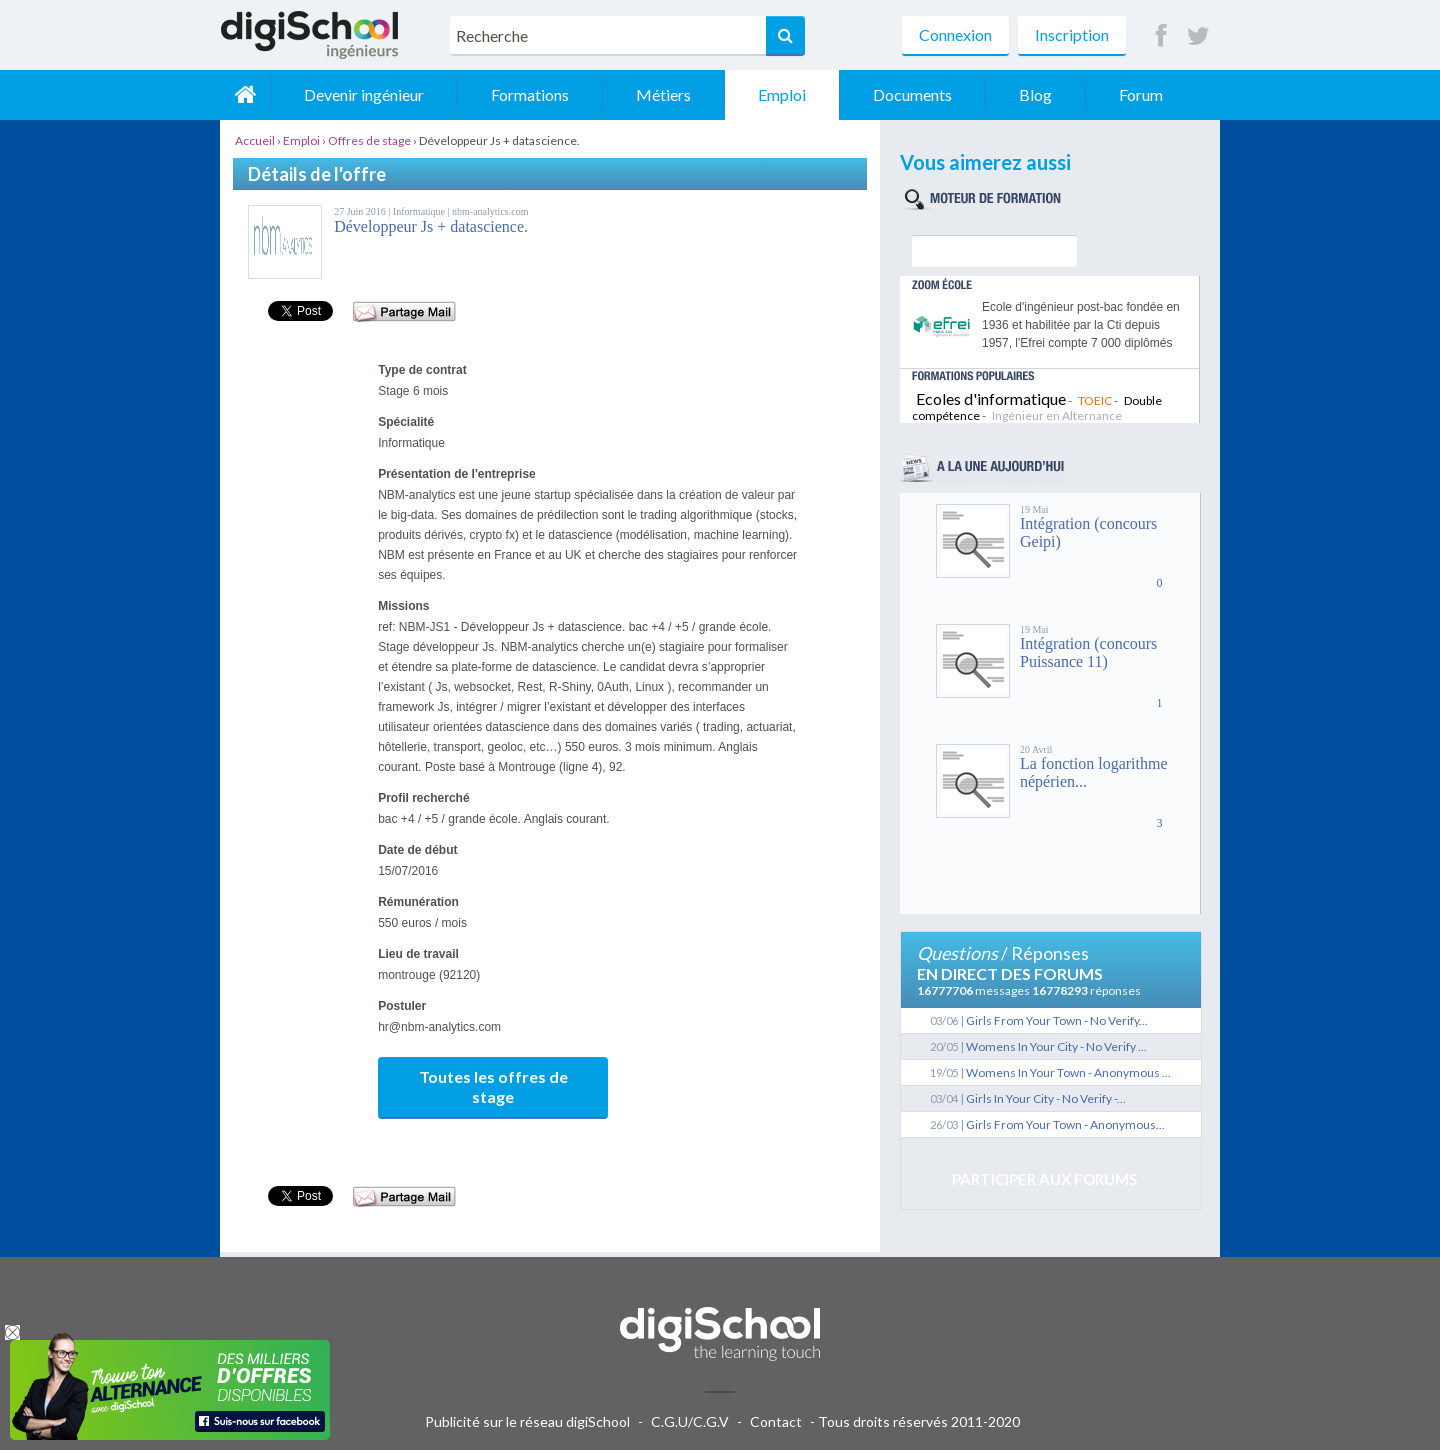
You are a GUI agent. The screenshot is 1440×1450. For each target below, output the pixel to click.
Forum (1141, 94)
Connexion (955, 34)
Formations (530, 94)
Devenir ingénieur (364, 94)
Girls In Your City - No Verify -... (1046, 1098)
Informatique (420, 211)
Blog (1035, 94)
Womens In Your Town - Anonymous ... (1068, 1072)
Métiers (663, 94)
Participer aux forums (1044, 1179)
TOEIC (1095, 400)
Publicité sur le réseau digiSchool (527, 1421)
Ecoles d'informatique (991, 398)
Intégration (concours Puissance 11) (1088, 652)
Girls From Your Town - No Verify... (1057, 1020)
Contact (776, 1421)
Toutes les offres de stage (493, 1086)
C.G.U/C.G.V (690, 1421)
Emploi (782, 94)
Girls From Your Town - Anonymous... (1065, 1124)
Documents (912, 94)
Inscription (1072, 34)
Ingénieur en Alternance (1057, 415)
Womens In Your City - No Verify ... (1056, 1046)
